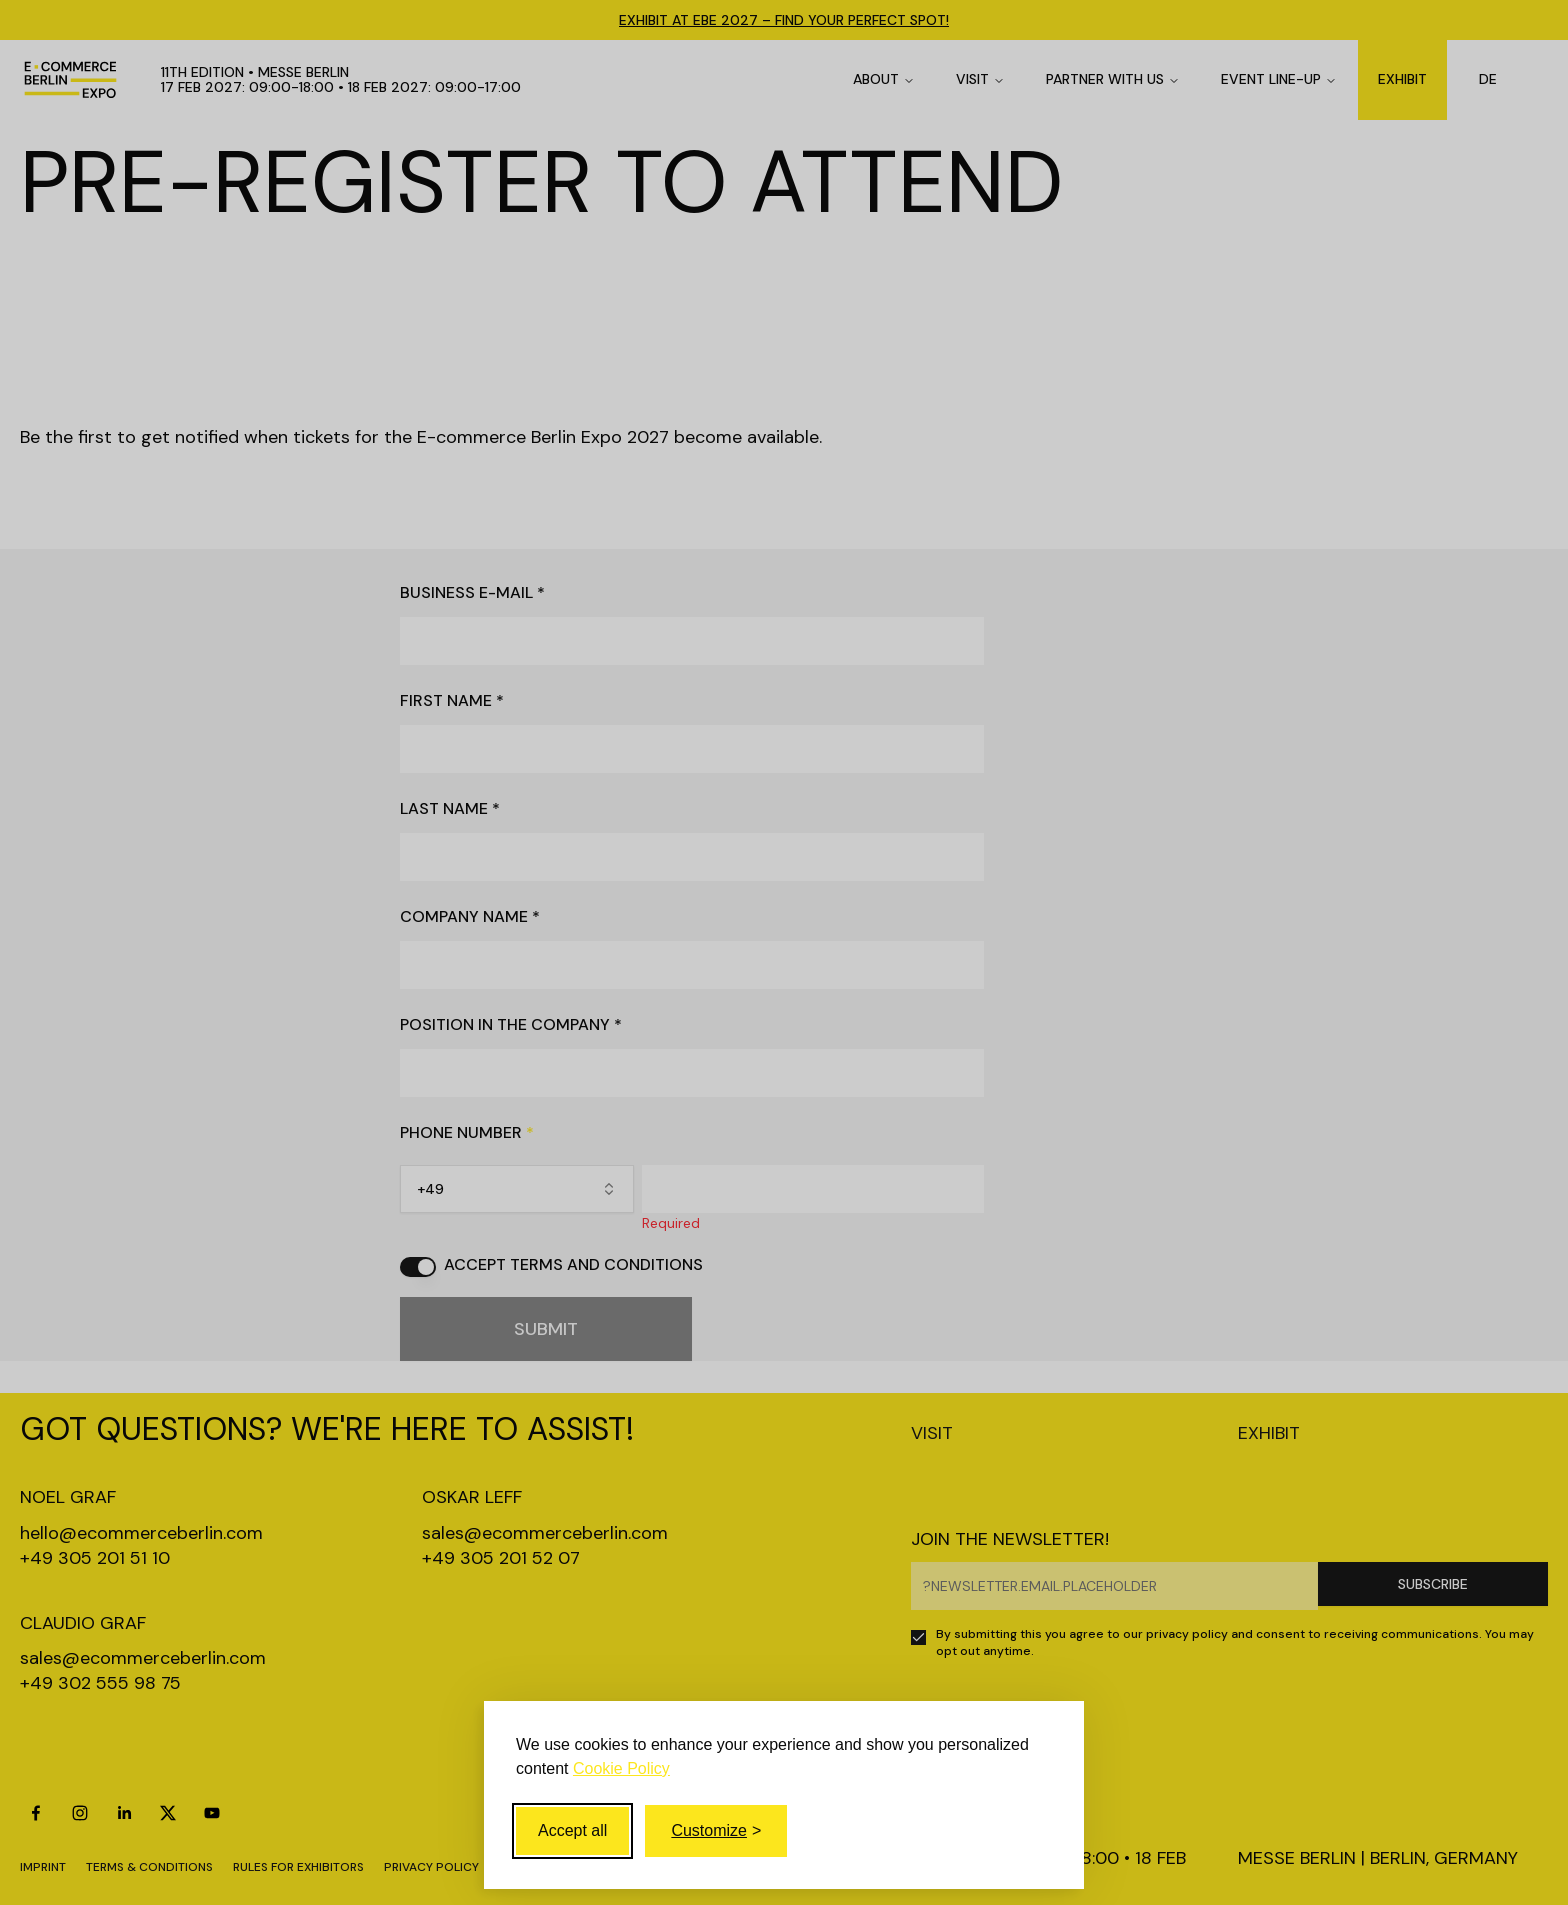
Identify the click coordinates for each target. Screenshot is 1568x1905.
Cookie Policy (621, 1768)
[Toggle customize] (716, 1831)
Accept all (572, 1830)
